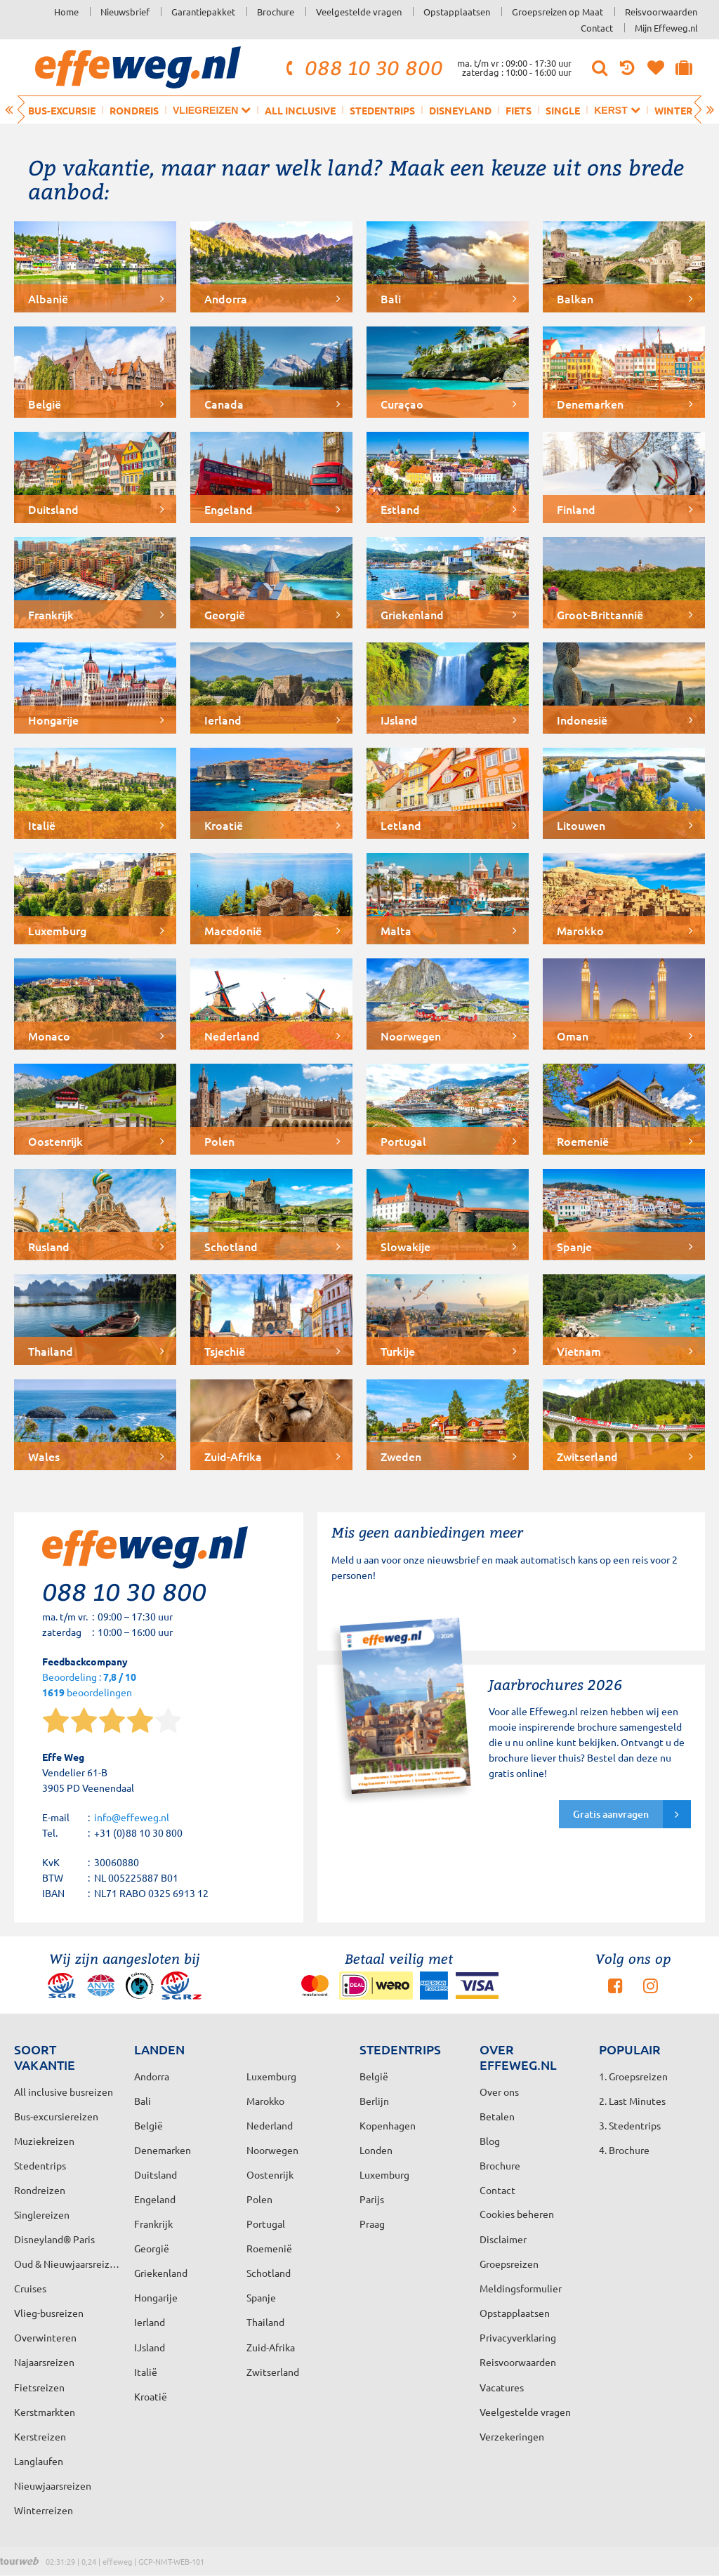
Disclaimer (503, 2239)
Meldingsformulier (521, 2288)
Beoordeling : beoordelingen (89, 1685)
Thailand (265, 2322)
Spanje (261, 2297)
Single (563, 110)
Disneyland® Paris (54, 2239)
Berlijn (374, 2100)
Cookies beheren (517, 2213)
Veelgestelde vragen (359, 11)
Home (66, 11)
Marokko (265, 2100)
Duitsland (155, 2174)
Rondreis (134, 110)
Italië (145, 2371)
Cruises (30, 2288)
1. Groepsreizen (633, 2076)
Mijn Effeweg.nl (666, 27)
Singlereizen (42, 2214)
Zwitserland (272, 2371)
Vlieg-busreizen (49, 2312)
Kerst (617, 110)
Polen (259, 2199)
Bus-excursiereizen (56, 2116)
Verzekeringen (512, 2436)
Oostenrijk (269, 2174)
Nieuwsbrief (125, 11)
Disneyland (460, 110)
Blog (490, 2140)
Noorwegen (272, 2150)
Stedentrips (382, 110)
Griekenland (160, 2272)
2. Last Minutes (632, 2100)
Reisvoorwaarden (661, 11)
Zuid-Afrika (270, 2347)
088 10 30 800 (362, 67)
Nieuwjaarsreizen (52, 2485)
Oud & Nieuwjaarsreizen (67, 2263)
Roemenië (269, 2248)
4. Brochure (624, 2150)
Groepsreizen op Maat (557, 11)
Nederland (269, 2125)
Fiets (519, 110)
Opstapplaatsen (456, 11)
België (148, 2125)
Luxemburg (384, 2174)
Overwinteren (45, 2337)
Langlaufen (38, 2461)
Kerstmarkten (44, 2411)
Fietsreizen (39, 2387)
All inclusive (300, 110)
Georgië (151, 2248)
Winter (673, 110)
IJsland (149, 2347)
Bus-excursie (61, 110)
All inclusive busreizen (63, 2091)
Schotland (268, 2272)
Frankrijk (153, 2223)
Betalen (497, 2116)
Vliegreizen (212, 110)
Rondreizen (39, 2190)
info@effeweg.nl (131, 1817)
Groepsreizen (509, 2263)
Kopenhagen (388, 2125)
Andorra (151, 2076)
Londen (376, 2150)
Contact (597, 27)
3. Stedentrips (630, 2125)
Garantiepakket (203, 11)
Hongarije (156, 2297)
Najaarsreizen (44, 2362)
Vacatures (502, 2387)
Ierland (149, 2322)
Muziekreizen (44, 2140)
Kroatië (150, 2396)
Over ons (499, 2091)
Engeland (155, 2199)
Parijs (372, 2199)
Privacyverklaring (518, 2337)
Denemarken (162, 2150)
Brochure (275, 11)
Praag (372, 2223)
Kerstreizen (40, 2436)
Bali (142, 2100)
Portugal (265, 2223)
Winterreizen (43, 2510)
